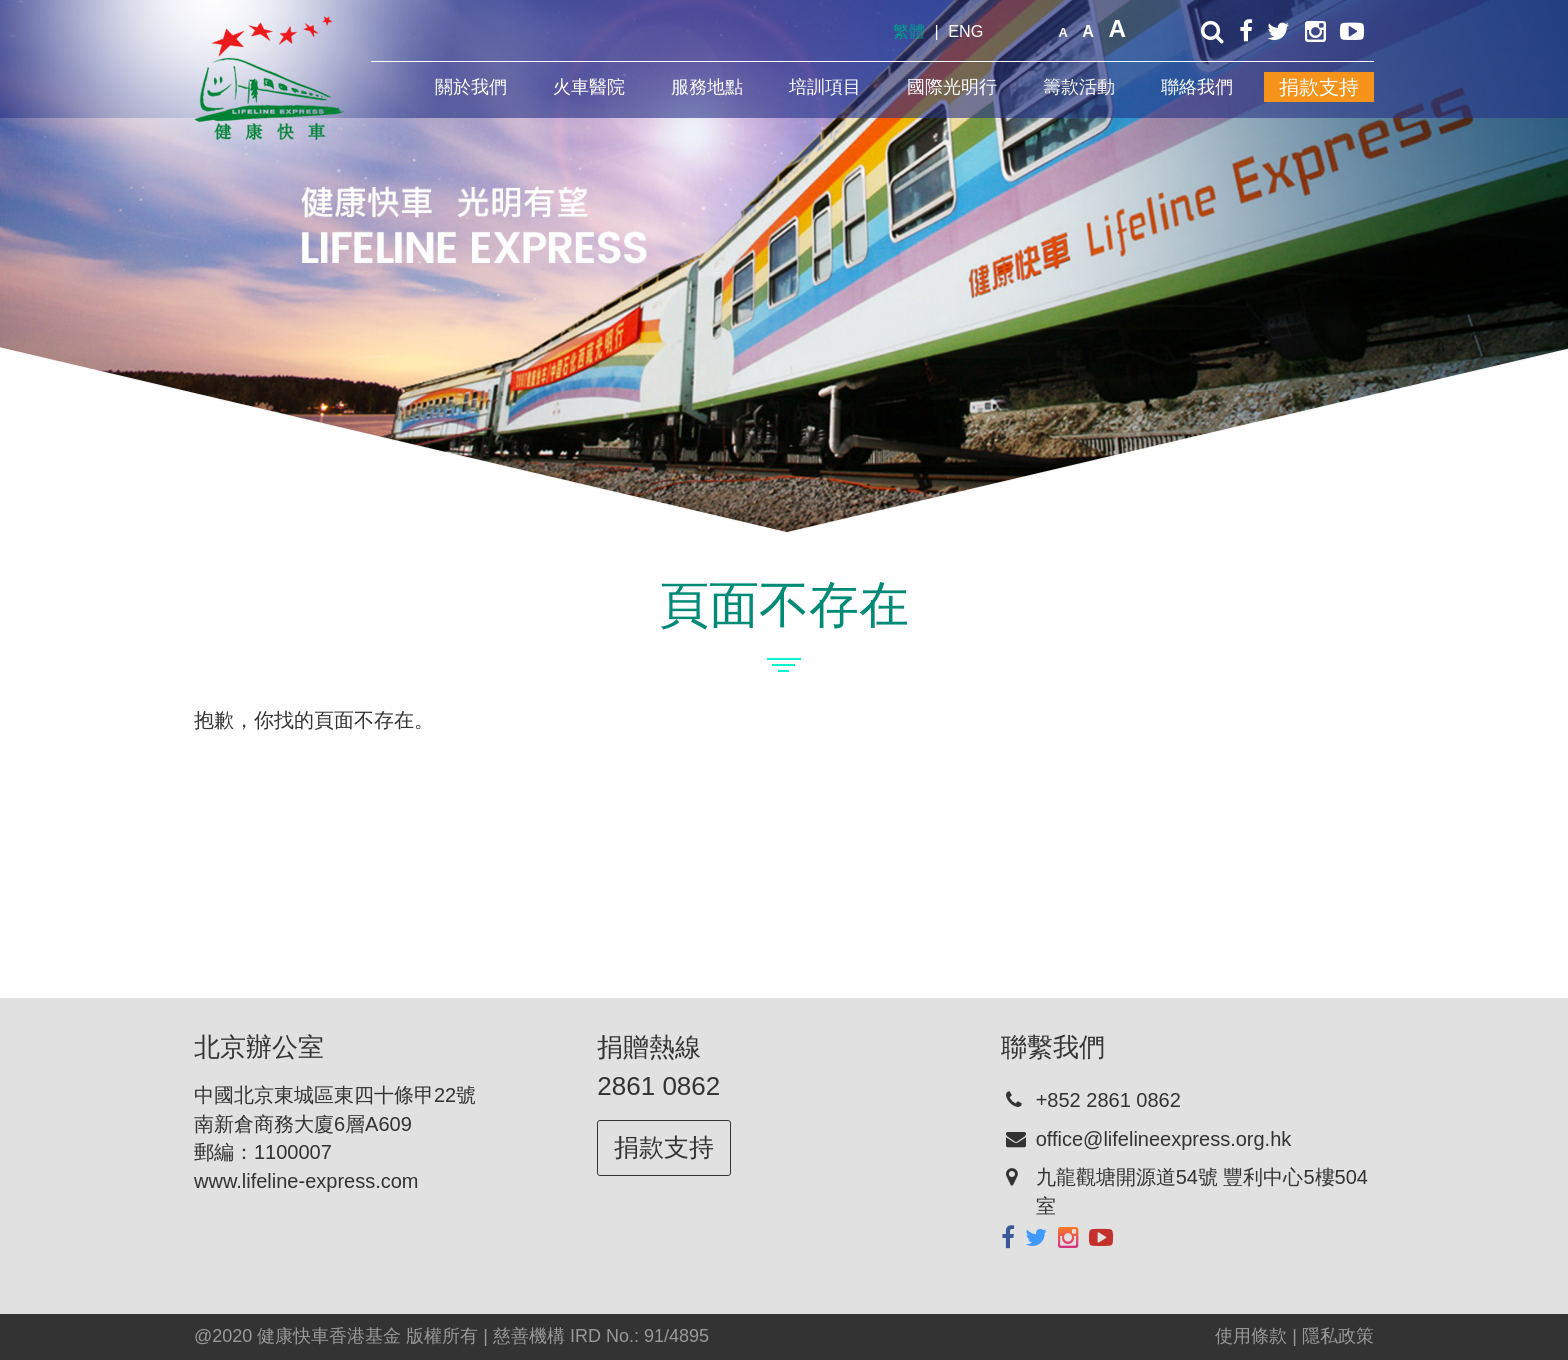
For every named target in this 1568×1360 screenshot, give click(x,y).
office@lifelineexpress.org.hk (1164, 1139)
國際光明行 (952, 87)
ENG (965, 31)
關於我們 (471, 87)
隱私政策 (1338, 1336)
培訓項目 (825, 87)
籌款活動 (1079, 87)
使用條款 (1251, 1336)
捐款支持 (1319, 87)
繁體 (909, 31)
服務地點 (707, 87)
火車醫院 (589, 87)
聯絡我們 (1197, 87)
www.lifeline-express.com (306, 1181)
